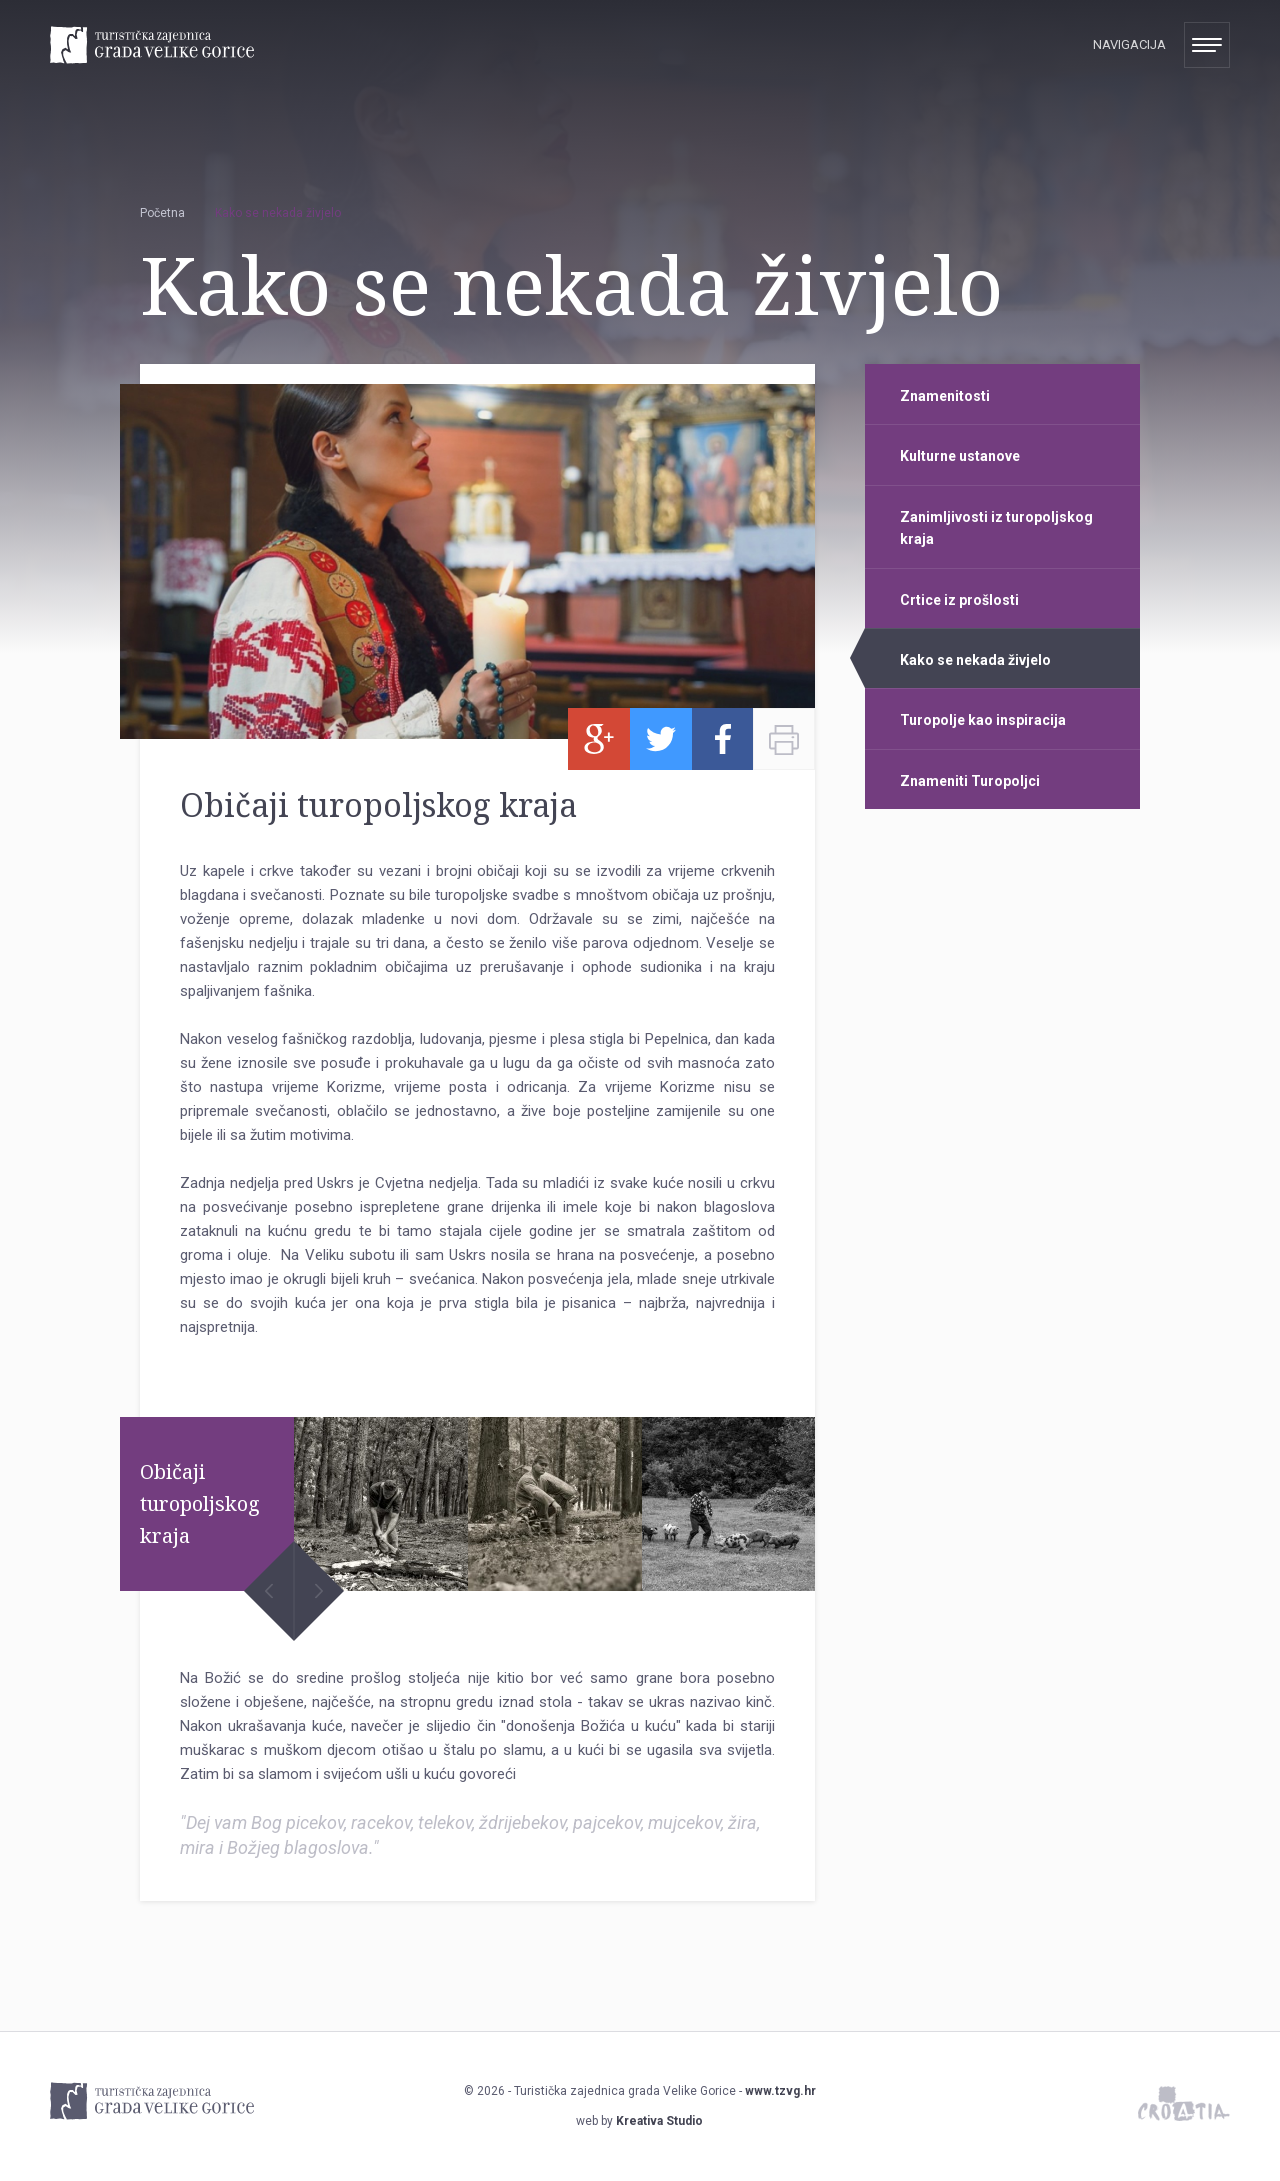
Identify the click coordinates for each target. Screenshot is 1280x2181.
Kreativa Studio (659, 2121)
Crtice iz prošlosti (959, 600)
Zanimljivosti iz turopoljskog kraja (996, 528)
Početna (162, 213)
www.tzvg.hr (780, 2091)
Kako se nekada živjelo (975, 660)
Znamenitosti (945, 396)
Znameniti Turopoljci (970, 781)
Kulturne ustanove (960, 456)
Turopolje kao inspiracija (983, 720)
